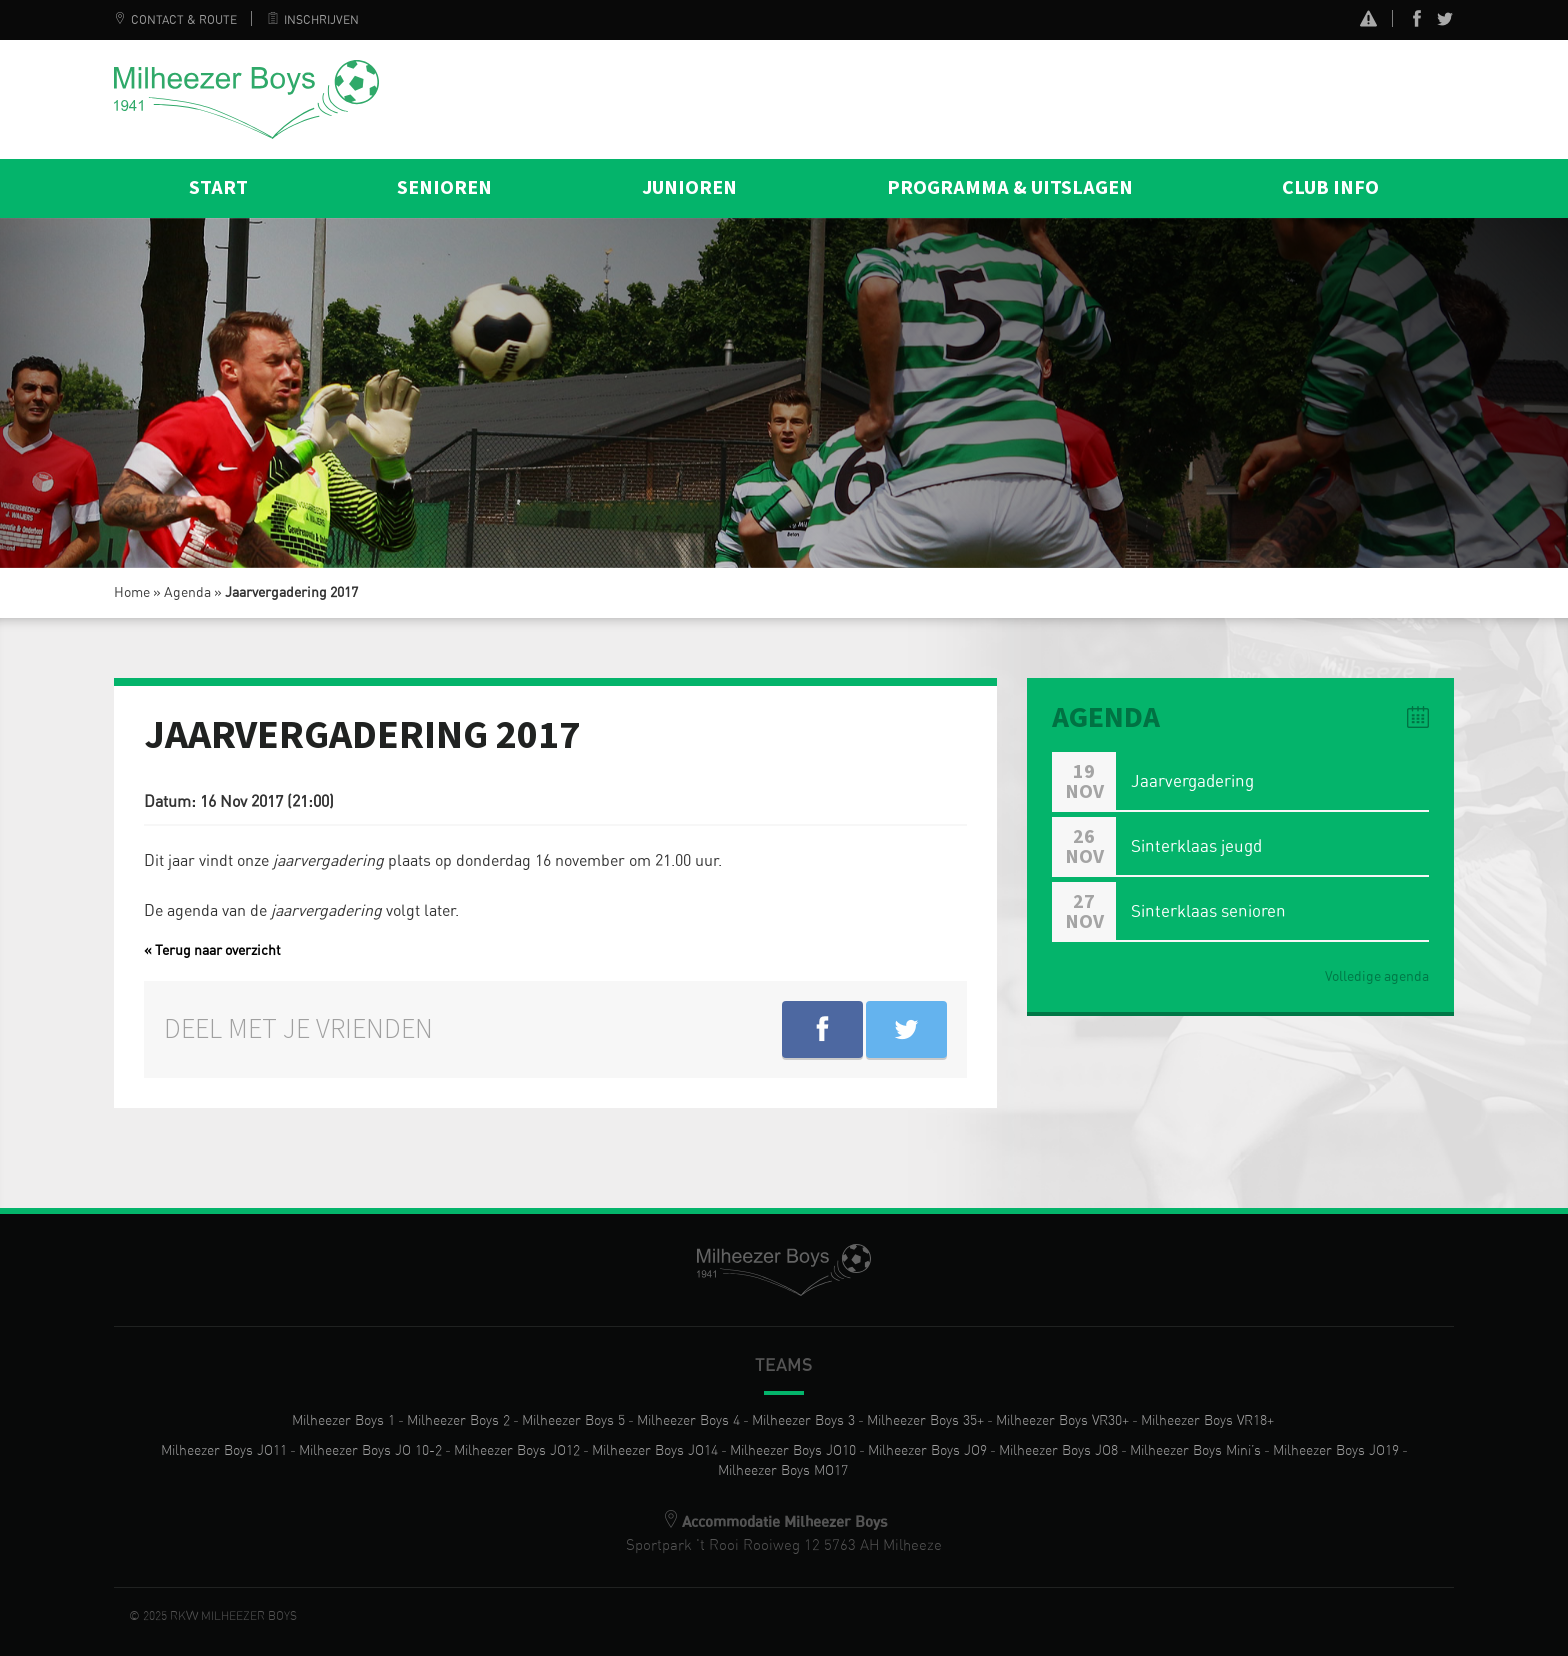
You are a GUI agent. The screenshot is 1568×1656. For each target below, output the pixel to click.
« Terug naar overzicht (212, 951)
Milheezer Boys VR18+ (1207, 1421)
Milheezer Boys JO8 (1058, 1451)
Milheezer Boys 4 (688, 1421)
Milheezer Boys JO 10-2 (370, 1451)
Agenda (187, 593)
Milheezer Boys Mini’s (1195, 1451)
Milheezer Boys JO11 (224, 1451)
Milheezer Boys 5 (573, 1421)
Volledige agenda (1377, 977)
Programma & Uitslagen (1010, 188)
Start (218, 188)
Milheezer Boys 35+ (925, 1421)
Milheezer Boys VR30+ (1062, 1421)
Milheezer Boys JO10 (793, 1451)
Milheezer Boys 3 (803, 1421)
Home (132, 593)
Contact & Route (175, 20)
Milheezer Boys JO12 (517, 1451)
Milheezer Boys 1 (343, 1421)
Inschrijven (313, 20)
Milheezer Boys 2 (458, 1421)
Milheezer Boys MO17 (783, 1471)
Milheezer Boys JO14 (655, 1451)
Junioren (689, 188)
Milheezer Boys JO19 (1336, 1451)
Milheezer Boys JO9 (927, 1451)
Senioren (444, 188)
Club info (1330, 188)
